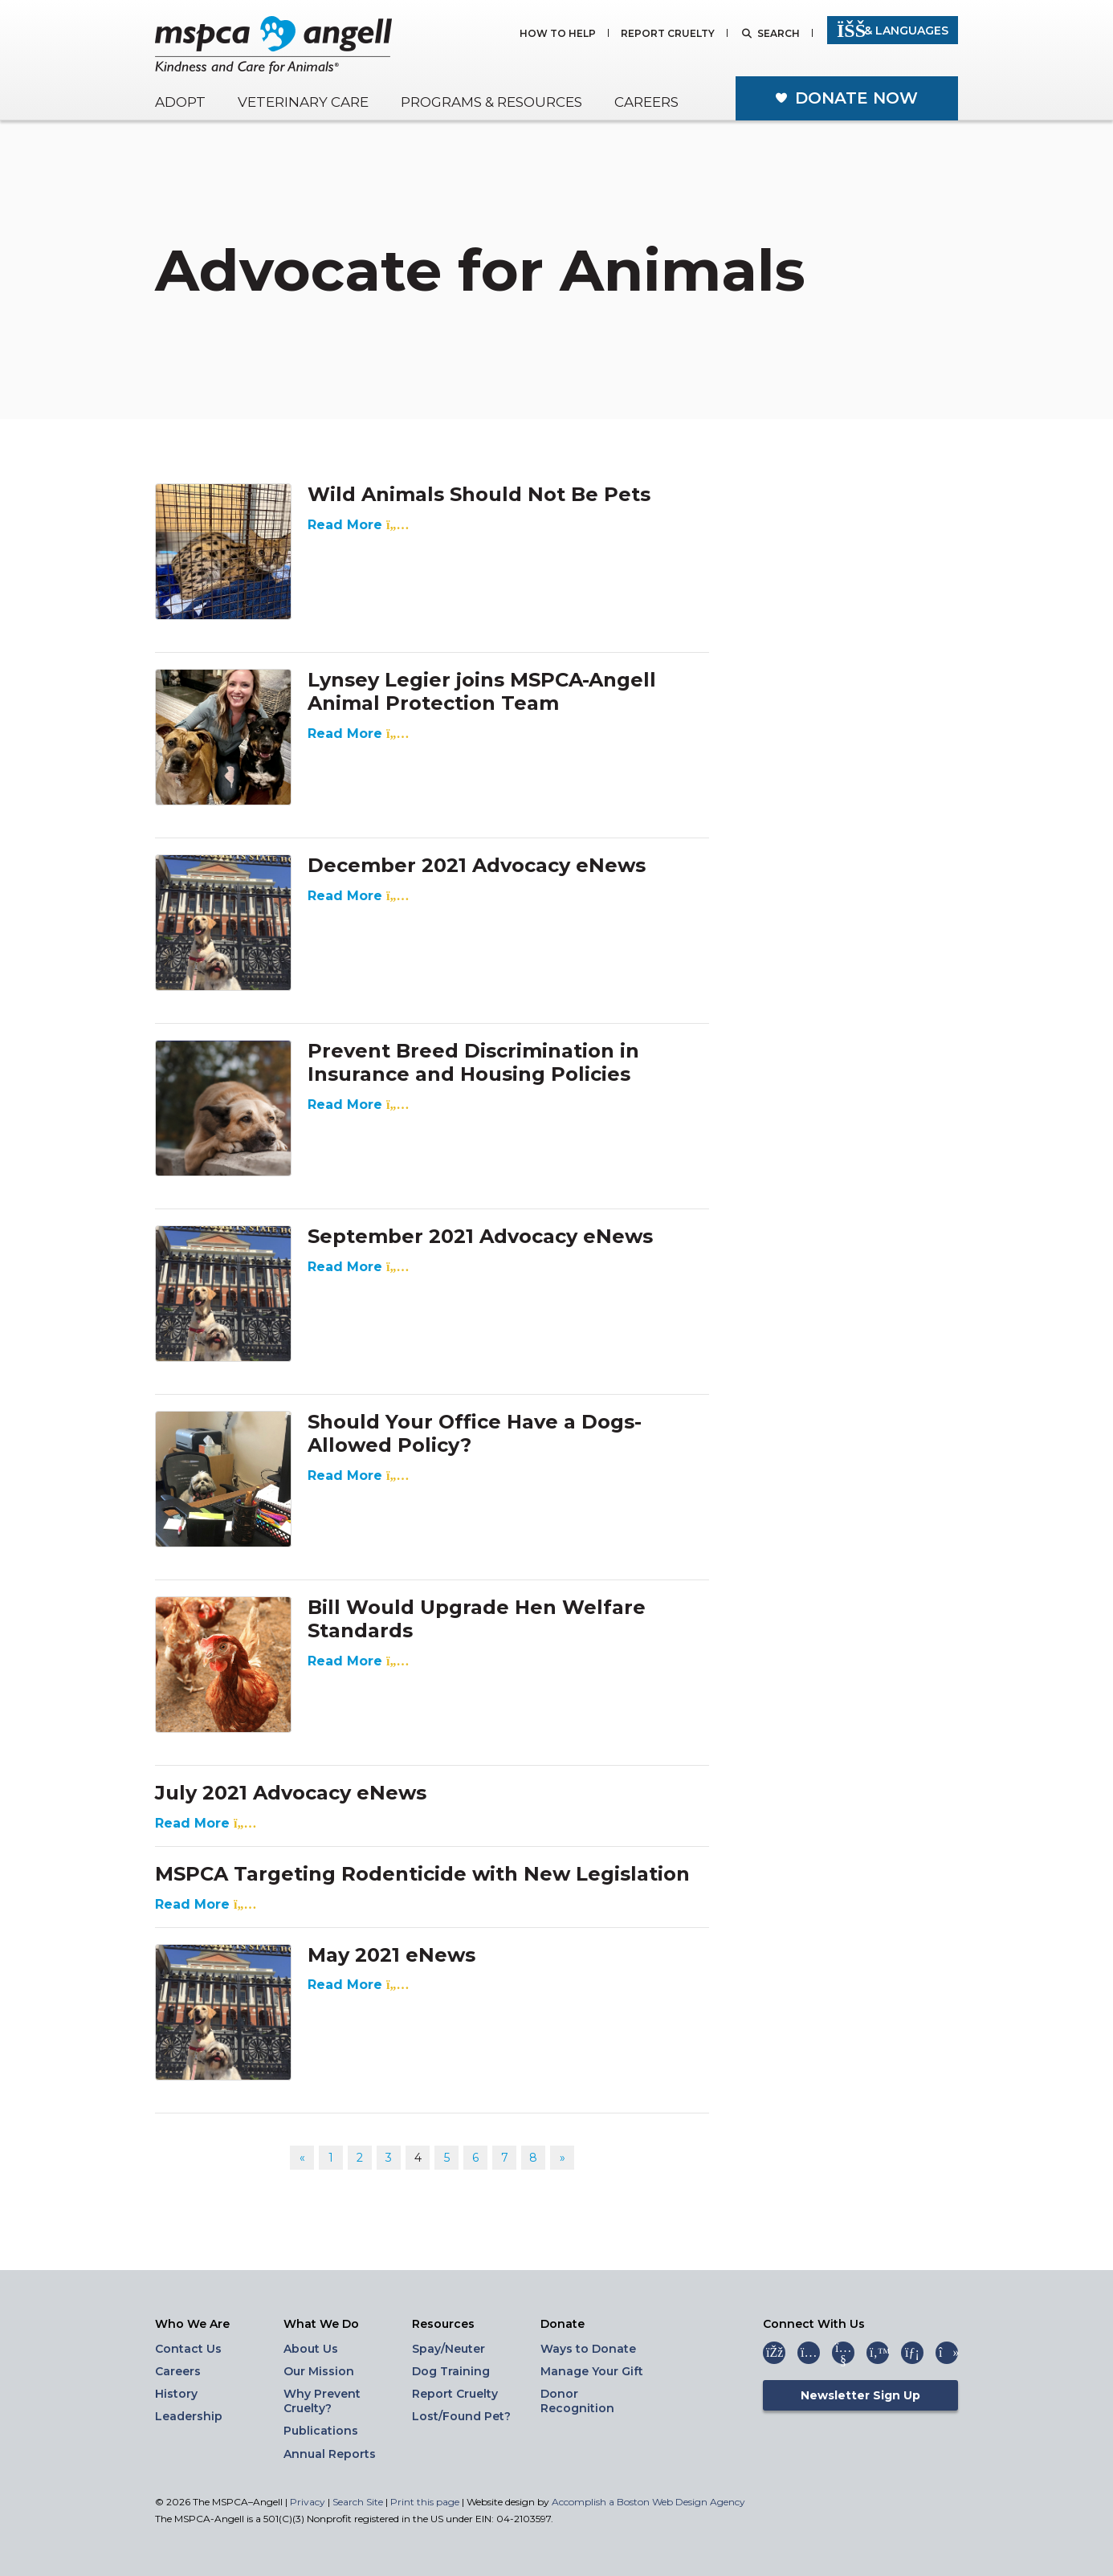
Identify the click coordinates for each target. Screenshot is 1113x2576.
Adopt (180, 102)
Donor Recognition (577, 2400)
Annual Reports (329, 2454)
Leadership (188, 2416)
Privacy (307, 2502)
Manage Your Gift (591, 2371)
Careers (646, 102)
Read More (355, 525)
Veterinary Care (303, 102)
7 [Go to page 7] (504, 2157)
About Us (310, 2349)
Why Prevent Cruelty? (322, 2400)
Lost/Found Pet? (461, 2416)
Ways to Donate (588, 2349)
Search (778, 34)
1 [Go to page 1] (330, 2157)
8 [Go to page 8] (533, 2157)
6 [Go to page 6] (475, 2157)
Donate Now (856, 98)
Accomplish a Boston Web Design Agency (648, 2502)
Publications (320, 2430)
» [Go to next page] (562, 2157)
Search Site (358, 2502)
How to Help (558, 34)
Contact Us (188, 2349)
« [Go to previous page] (302, 2157)
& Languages (892, 30)
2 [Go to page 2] (360, 2157)
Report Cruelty (668, 34)
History (176, 2393)
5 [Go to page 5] (447, 2157)
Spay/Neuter (448, 2349)
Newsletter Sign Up (860, 2395)
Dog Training (451, 2371)
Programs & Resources (491, 102)
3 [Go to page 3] (388, 2157)
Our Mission (318, 2371)
